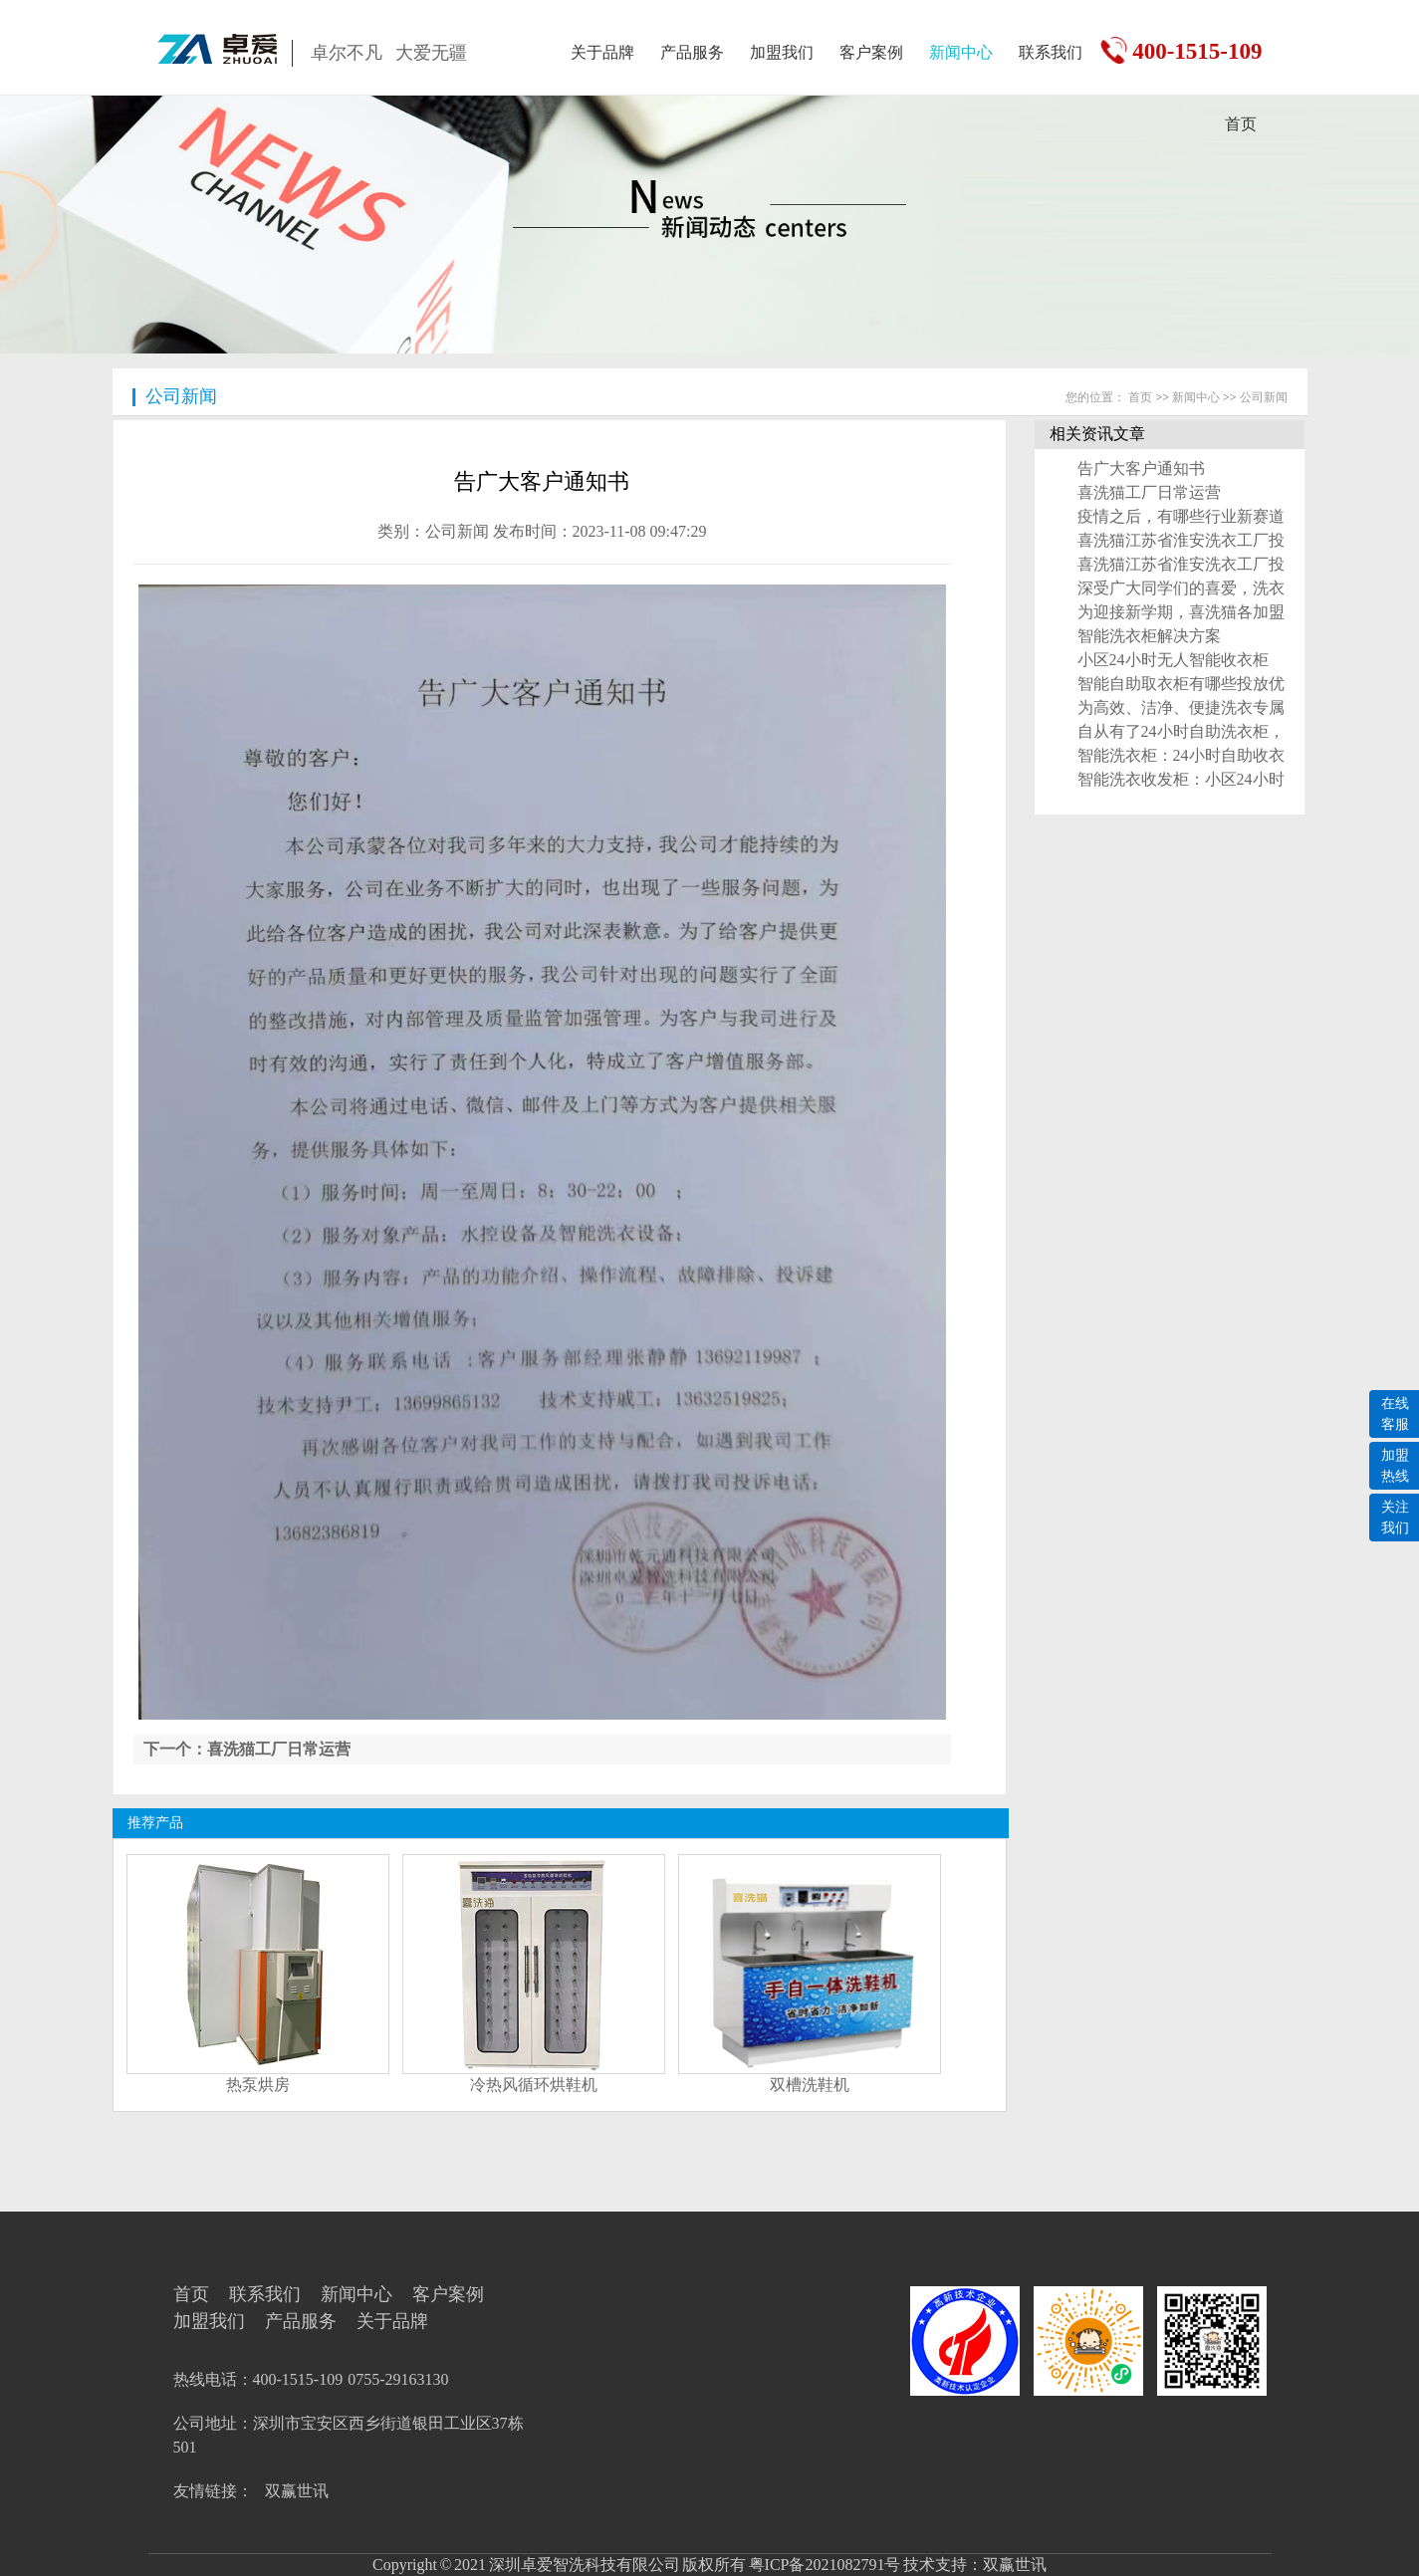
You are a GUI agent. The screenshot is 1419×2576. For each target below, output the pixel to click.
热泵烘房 (258, 2084)
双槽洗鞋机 (809, 2084)
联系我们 (1050, 52)
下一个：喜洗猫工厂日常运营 (247, 1749)
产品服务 (692, 52)
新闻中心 (961, 52)
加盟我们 (782, 52)
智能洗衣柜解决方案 (1149, 635)
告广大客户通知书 (1141, 468)
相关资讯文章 (1097, 433)
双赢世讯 (297, 2490)
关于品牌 (602, 52)
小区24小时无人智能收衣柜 (1173, 659)
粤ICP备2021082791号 (823, 2564)
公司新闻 (181, 396)
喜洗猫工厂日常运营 (1149, 492)
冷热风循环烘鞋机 (533, 2084)
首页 (1241, 124)
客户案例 (871, 52)
